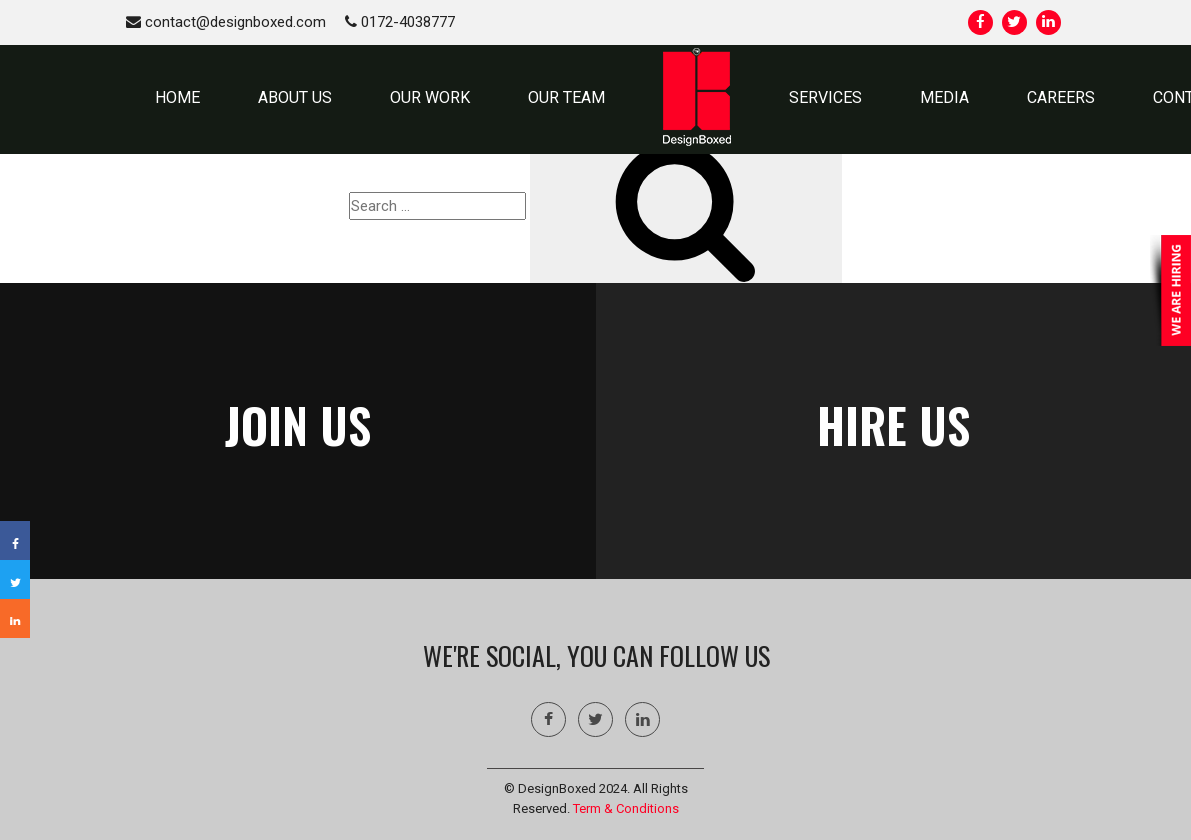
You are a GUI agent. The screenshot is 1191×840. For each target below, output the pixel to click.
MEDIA (944, 97)
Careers (1061, 97)
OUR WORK (430, 97)
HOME (177, 97)
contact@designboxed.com (226, 22)
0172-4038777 (400, 22)
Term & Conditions (626, 808)
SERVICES (825, 97)
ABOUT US (295, 97)
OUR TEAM (566, 97)
